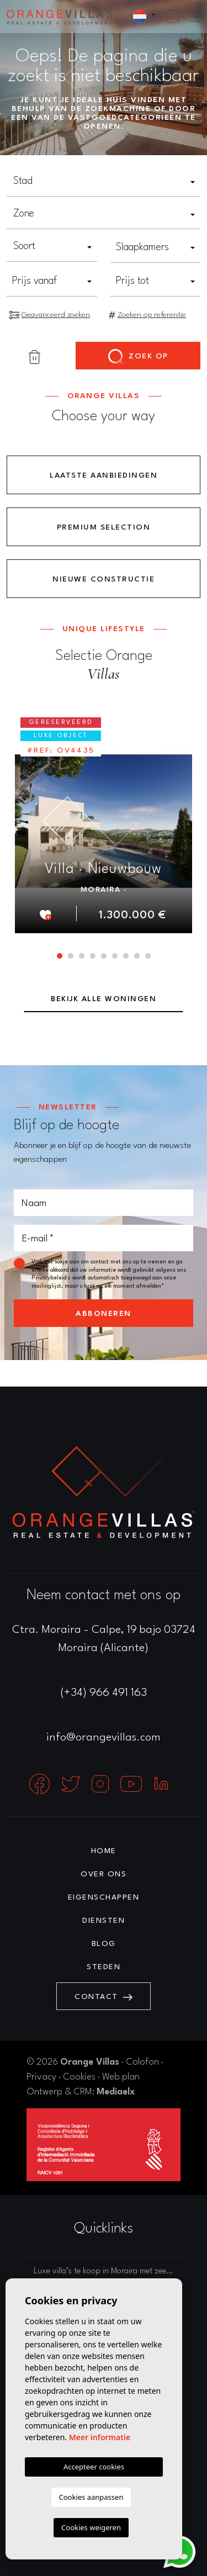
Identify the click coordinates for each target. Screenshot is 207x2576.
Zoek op (138, 356)
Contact (103, 1997)
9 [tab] (148, 956)
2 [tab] (70, 956)
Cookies (79, 2077)
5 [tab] (104, 956)
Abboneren (103, 1314)
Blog (104, 1944)
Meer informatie (99, 2437)
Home (103, 1851)
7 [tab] (126, 956)
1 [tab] (59, 956)
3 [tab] (81, 956)
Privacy (41, 2077)
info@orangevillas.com (103, 1737)
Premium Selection (104, 527)
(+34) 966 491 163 (104, 1693)
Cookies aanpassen (91, 2497)
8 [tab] (137, 956)
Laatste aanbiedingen (103, 475)
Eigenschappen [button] (104, 1897)
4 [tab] (92, 956)
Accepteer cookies (93, 2467)
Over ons (103, 1874)
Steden (103, 1967)
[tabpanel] (103, 821)
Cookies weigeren (91, 2527)
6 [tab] (115, 956)
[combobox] (103, 182)
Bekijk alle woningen (103, 999)
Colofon (142, 2062)
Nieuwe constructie (103, 579)
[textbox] (103, 181)
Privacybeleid (49, 1278)
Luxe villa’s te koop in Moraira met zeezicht (108, 2271)
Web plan (121, 2077)
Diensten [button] (103, 1920)
